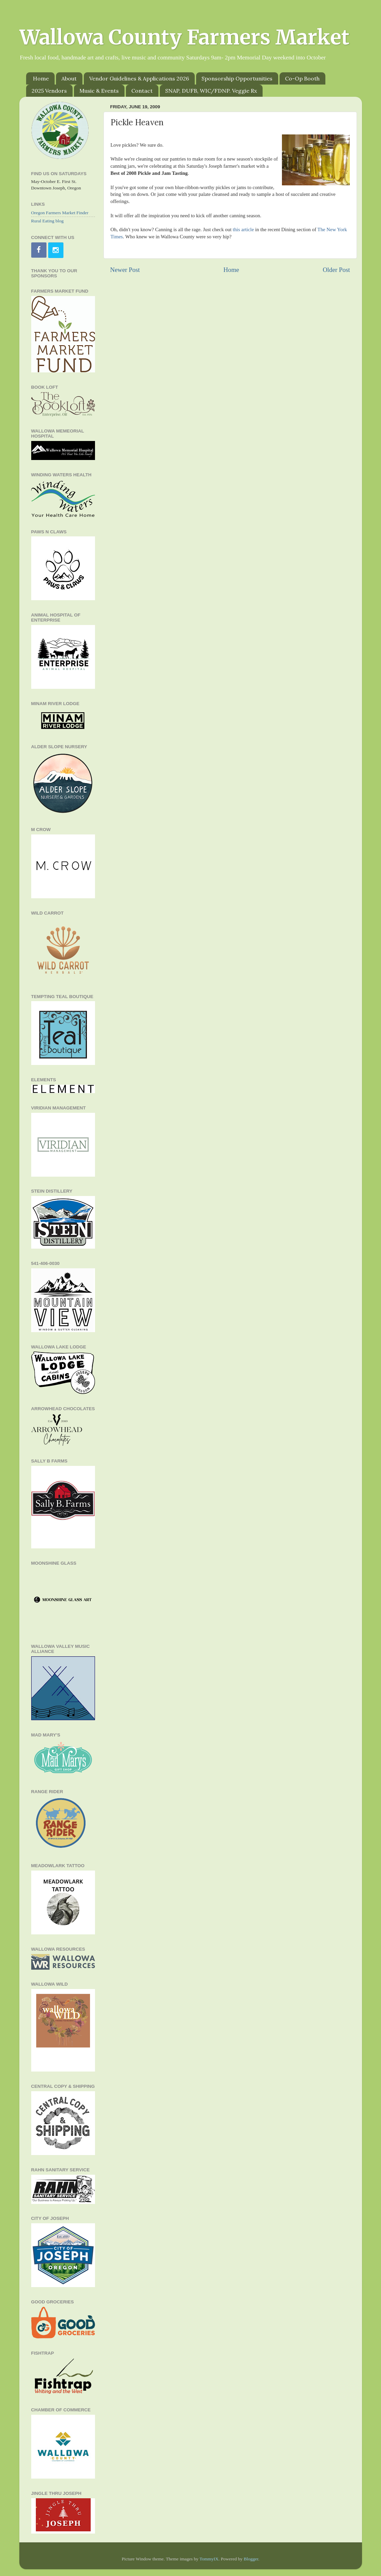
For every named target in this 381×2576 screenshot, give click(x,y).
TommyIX (208, 2558)
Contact (142, 90)
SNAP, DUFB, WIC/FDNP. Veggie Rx (211, 90)
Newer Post (125, 269)
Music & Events (99, 90)
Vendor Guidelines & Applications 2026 (139, 78)
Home (41, 78)
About (69, 78)
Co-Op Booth (302, 78)
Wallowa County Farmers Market (184, 37)
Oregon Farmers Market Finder (60, 212)
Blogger (251, 2558)
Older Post (336, 269)
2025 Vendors (49, 90)
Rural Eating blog (47, 220)
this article (243, 229)
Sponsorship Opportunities (237, 78)
